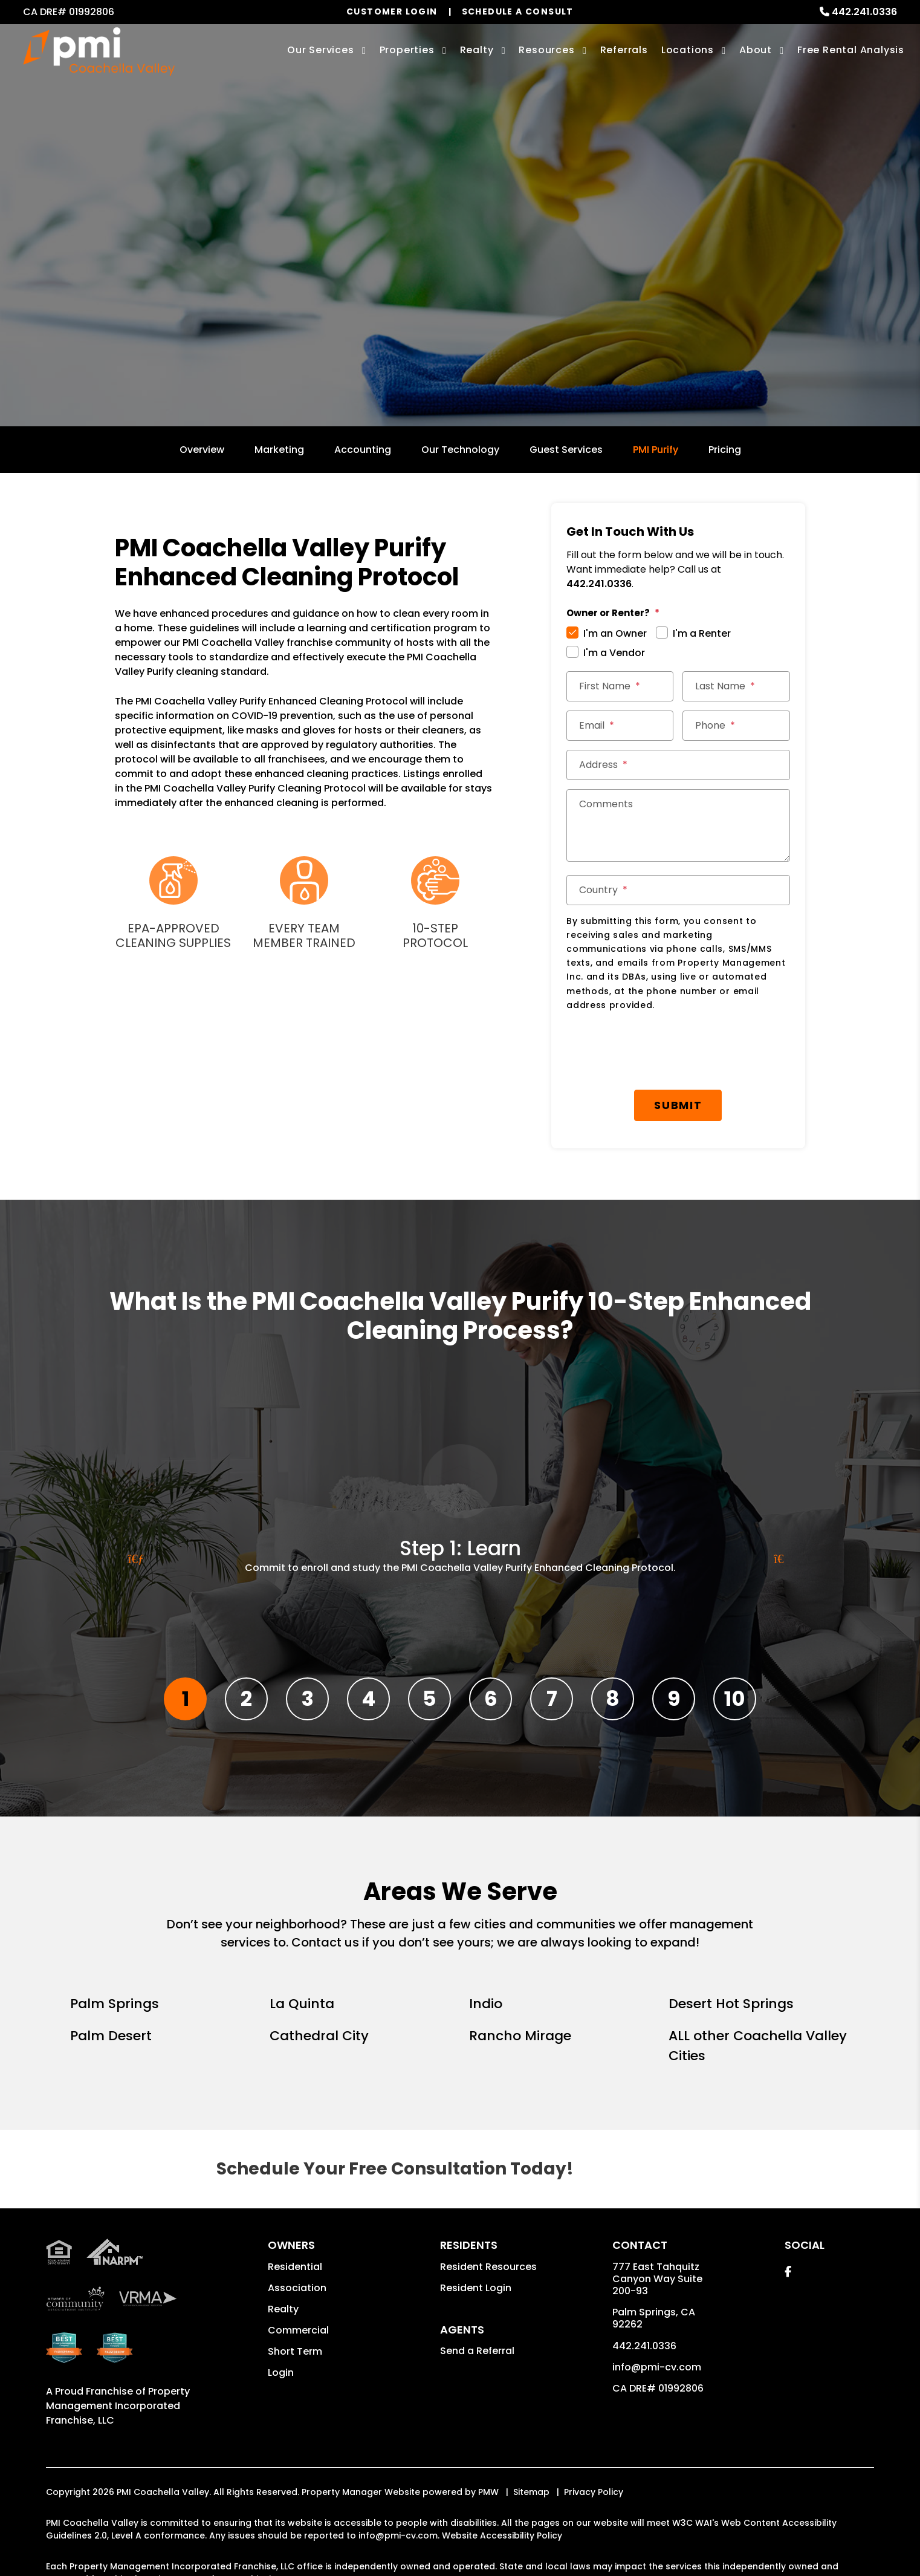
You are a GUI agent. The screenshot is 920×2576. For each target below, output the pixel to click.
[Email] (619, 726)
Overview (202, 450)
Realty (283, 2309)
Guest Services (566, 450)
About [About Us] (755, 50)
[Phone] (735, 726)
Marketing (279, 450)
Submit (678, 1105)
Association (297, 2288)
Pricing (724, 450)
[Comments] (678, 825)
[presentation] (658, 1051)
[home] (99, 51)
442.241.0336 (864, 12)
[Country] (678, 890)
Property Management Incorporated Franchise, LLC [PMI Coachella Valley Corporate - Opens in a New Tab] (118, 2405)
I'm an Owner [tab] (615, 633)
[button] (788, 2271)
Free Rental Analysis (850, 50)
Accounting (362, 450)
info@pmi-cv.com (656, 2367)
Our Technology (460, 450)
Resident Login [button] (475, 2288)
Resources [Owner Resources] (546, 50)
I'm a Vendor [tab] (614, 653)
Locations (687, 50)
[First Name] (619, 686)
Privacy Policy (593, 2492)
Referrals (624, 50)
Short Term (295, 2351)
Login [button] (281, 2372)
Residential (295, 2267)
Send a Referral (477, 2351)
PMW (488, 2492)
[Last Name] (735, 686)
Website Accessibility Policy (502, 2535)
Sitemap (531, 2492)
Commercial (298, 2330)
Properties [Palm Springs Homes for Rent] (407, 50)
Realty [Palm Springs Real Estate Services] (477, 50)
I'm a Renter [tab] (702, 633)
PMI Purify (655, 450)
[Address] (678, 765)
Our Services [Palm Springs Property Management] (320, 50)
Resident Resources (488, 2267)
